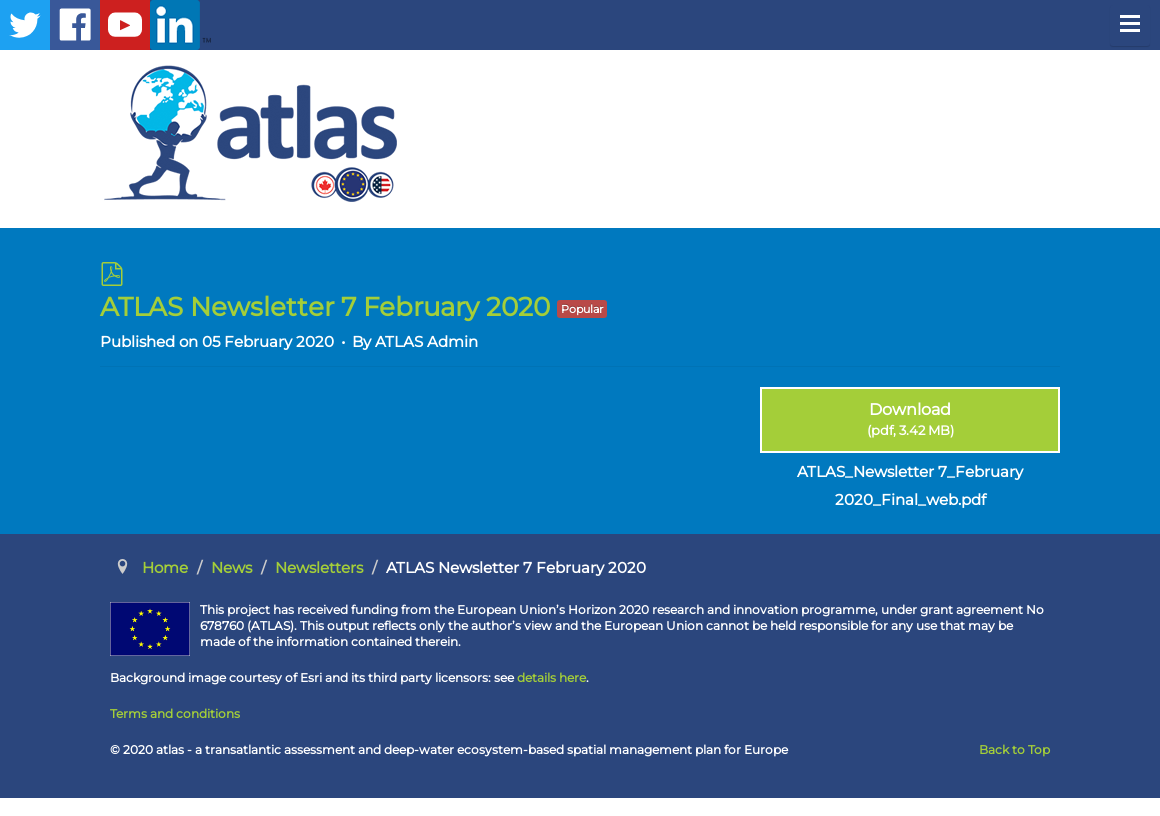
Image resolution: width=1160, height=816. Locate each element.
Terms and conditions (175, 713)
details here (551, 677)
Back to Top (1014, 749)
